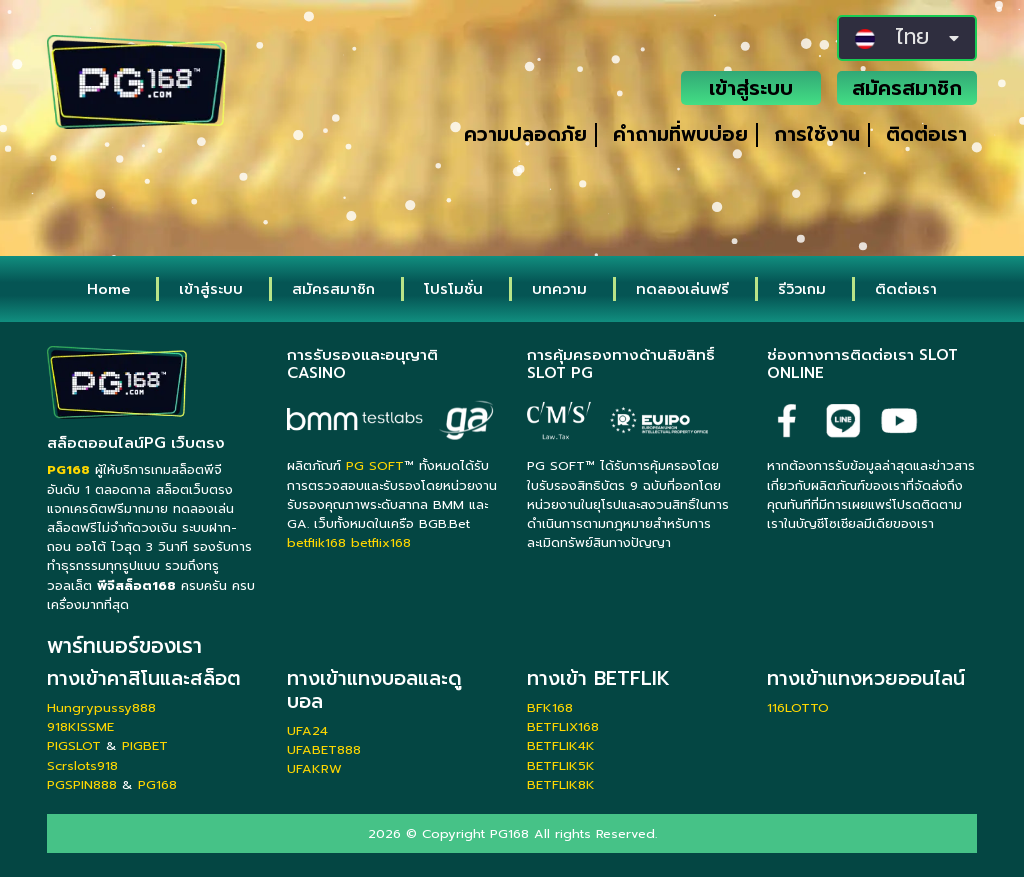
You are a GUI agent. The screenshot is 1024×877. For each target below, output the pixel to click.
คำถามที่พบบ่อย (680, 134)
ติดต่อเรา (926, 134)
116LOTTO (798, 707)
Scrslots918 (82, 765)
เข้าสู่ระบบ (751, 88)
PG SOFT (375, 465)
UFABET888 (324, 749)
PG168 (157, 784)
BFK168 (550, 707)
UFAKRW (314, 768)
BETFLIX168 (563, 726)
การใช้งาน (817, 134)
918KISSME (80, 726)
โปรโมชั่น (453, 289)
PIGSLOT (74, 745)
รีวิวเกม (802, 289)
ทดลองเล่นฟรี (682, 289)
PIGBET (145, 745)
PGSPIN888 (82, 784)
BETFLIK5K (561, 765)
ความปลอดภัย (525, 134)
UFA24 (307, 730)
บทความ (559, 289)
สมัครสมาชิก (907, 88)
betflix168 (381, 542)
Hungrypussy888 (101, 707)
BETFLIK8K (561, 784)
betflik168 (316, 542)
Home (108, 289)
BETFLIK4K (561, 745)
